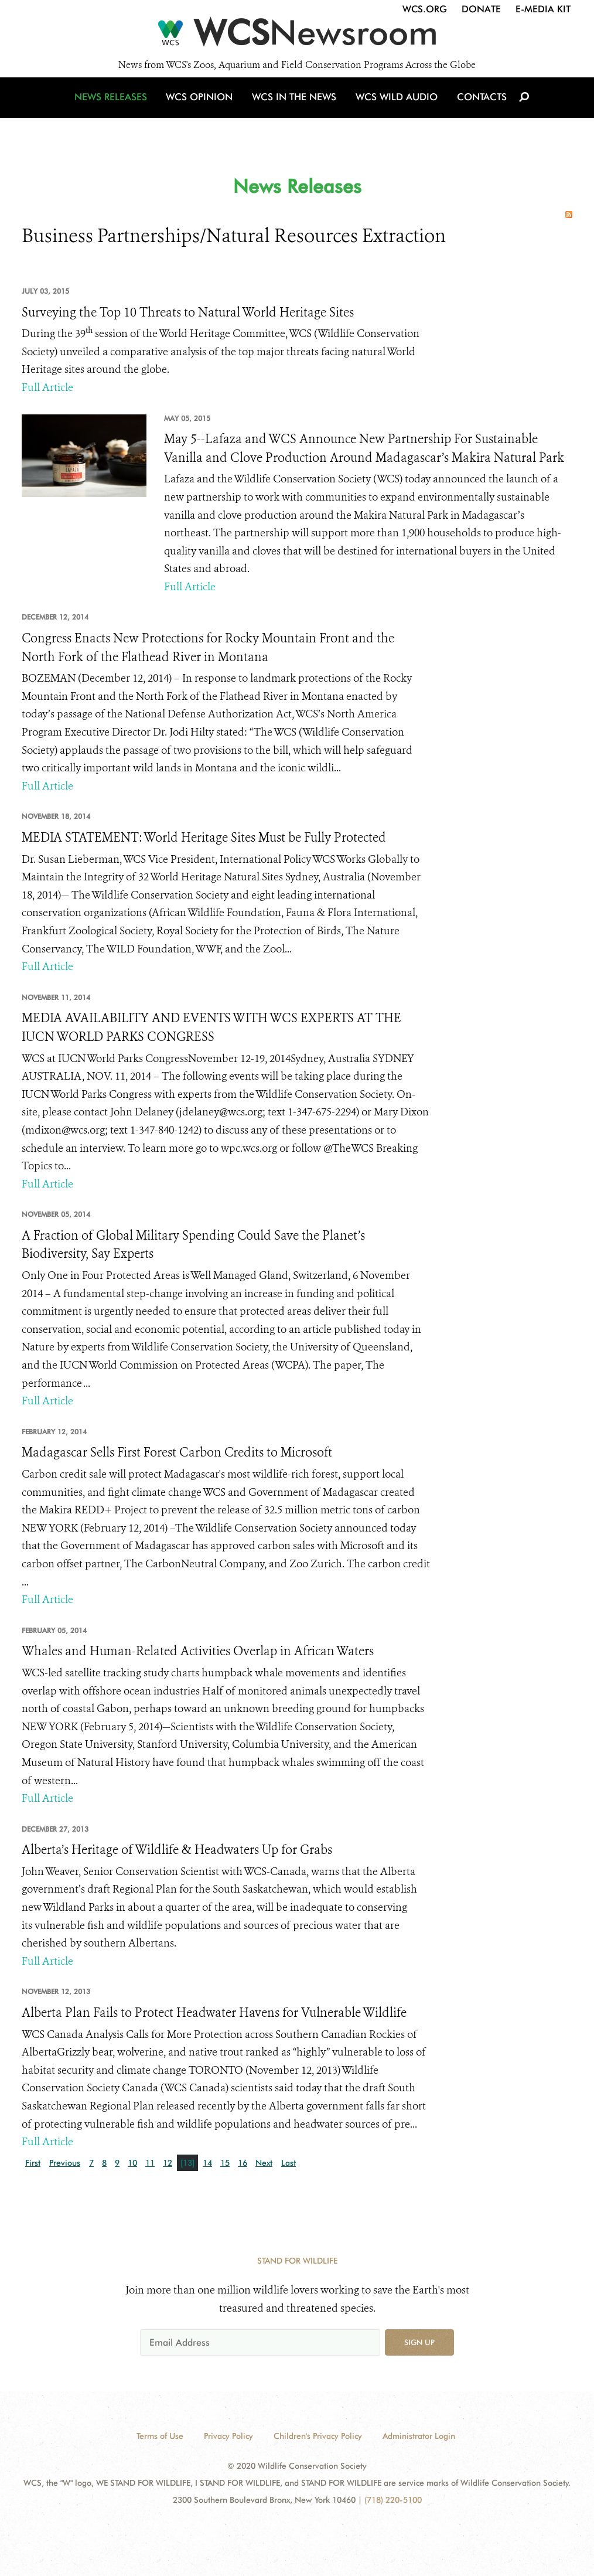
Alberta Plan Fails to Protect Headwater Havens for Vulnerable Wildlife (214, 2013)
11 (150, 2162)
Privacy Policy (228, 2436)
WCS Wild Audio (395, 107)
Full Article (47, 387)
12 (167, 2162)
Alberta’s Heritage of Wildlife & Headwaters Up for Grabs (177, 1850)
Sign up (419, 2342)
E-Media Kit (543, 9)
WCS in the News (295, 107)
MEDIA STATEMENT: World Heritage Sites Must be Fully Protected (204, 837)
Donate (481, 9)
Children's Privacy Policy (318, 2436)
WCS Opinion (202, 107)
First (32, 2162)
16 (242, 2162)
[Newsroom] (297, 36)
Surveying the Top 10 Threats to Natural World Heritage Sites (188, 312)
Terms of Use (159, 2436)
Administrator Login (419, 2436)
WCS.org (424, 9)
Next (263, 2162)
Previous (64, 2162)
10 (132, 2162)
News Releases (115, 107)
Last (288, 2162)
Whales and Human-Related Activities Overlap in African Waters (198, 1651)
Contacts (477, 107)
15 (225, 2162)
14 (207, 2162)
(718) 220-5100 (393, 2499)
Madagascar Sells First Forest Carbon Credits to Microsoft (177, 1452)
